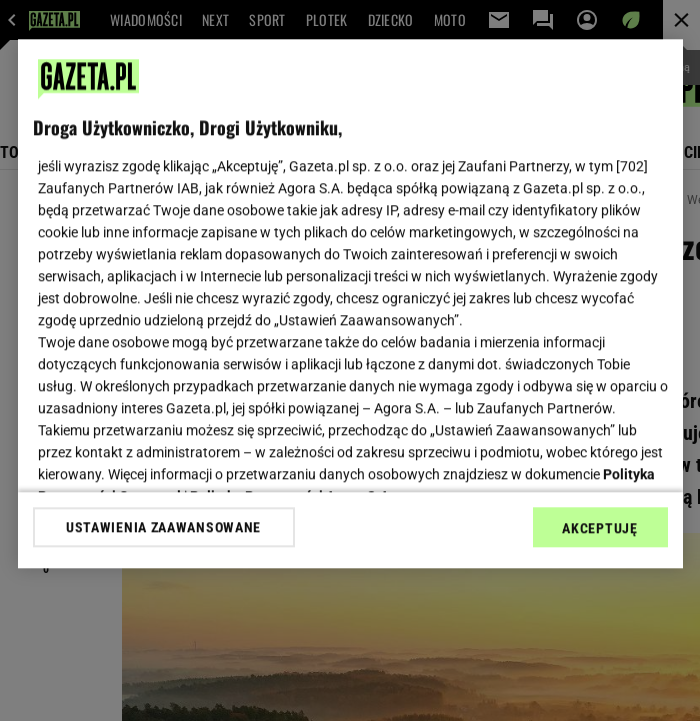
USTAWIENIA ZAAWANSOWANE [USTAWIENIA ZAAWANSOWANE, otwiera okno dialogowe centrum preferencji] (163, 527)
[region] (350, 303)
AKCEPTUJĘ (599, 528)
